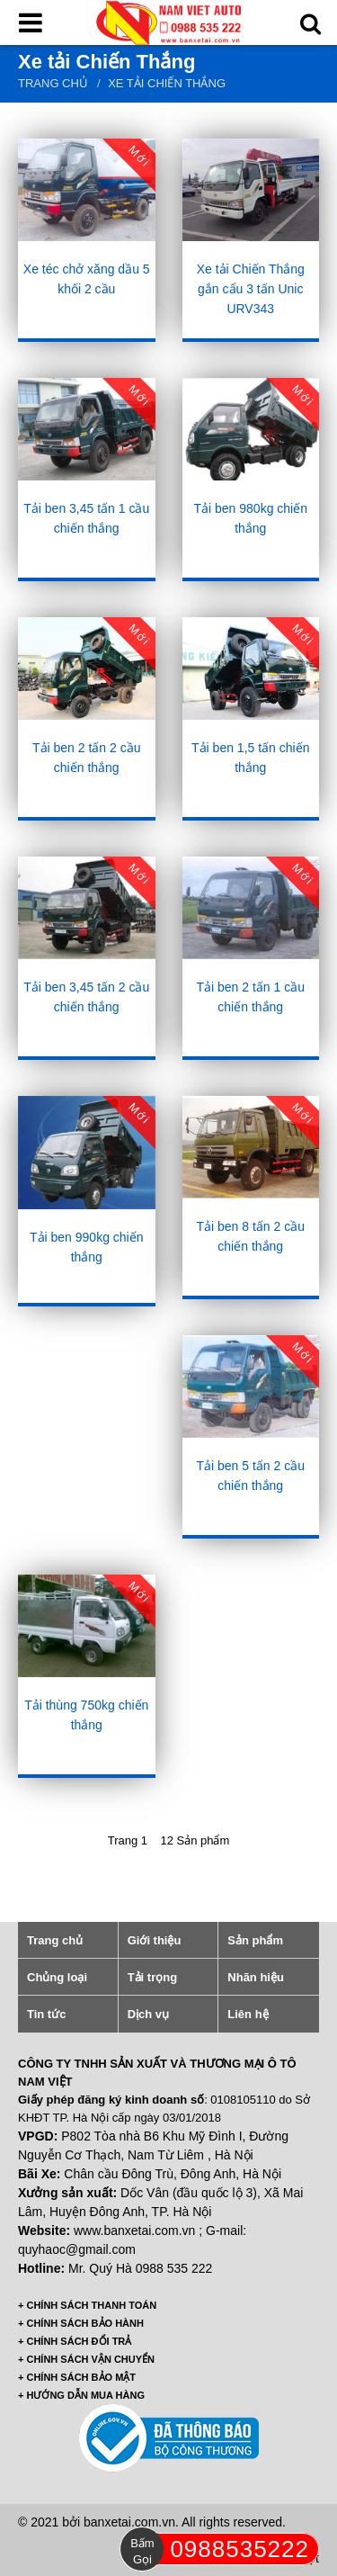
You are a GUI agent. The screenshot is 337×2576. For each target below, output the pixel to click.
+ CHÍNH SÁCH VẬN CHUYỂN (86, 2359)
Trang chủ (53, 83)
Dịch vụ (148, 2014)
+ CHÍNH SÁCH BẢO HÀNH (81, 2323)
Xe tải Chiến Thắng (167, 83)
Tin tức (46, 2014)
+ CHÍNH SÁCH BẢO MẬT (77, 2377)
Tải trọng (152, 1977)
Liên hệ (247, 2014)
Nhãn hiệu (255, 1977)
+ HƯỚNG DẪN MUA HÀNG (81, 2395)
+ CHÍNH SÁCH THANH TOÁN (87, 2305)
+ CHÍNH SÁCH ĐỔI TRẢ (74, 2341)
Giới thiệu (155, 1940)
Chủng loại (57, 1977)
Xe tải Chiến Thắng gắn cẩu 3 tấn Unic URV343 (251, 289)
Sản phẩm (255, 1940)
